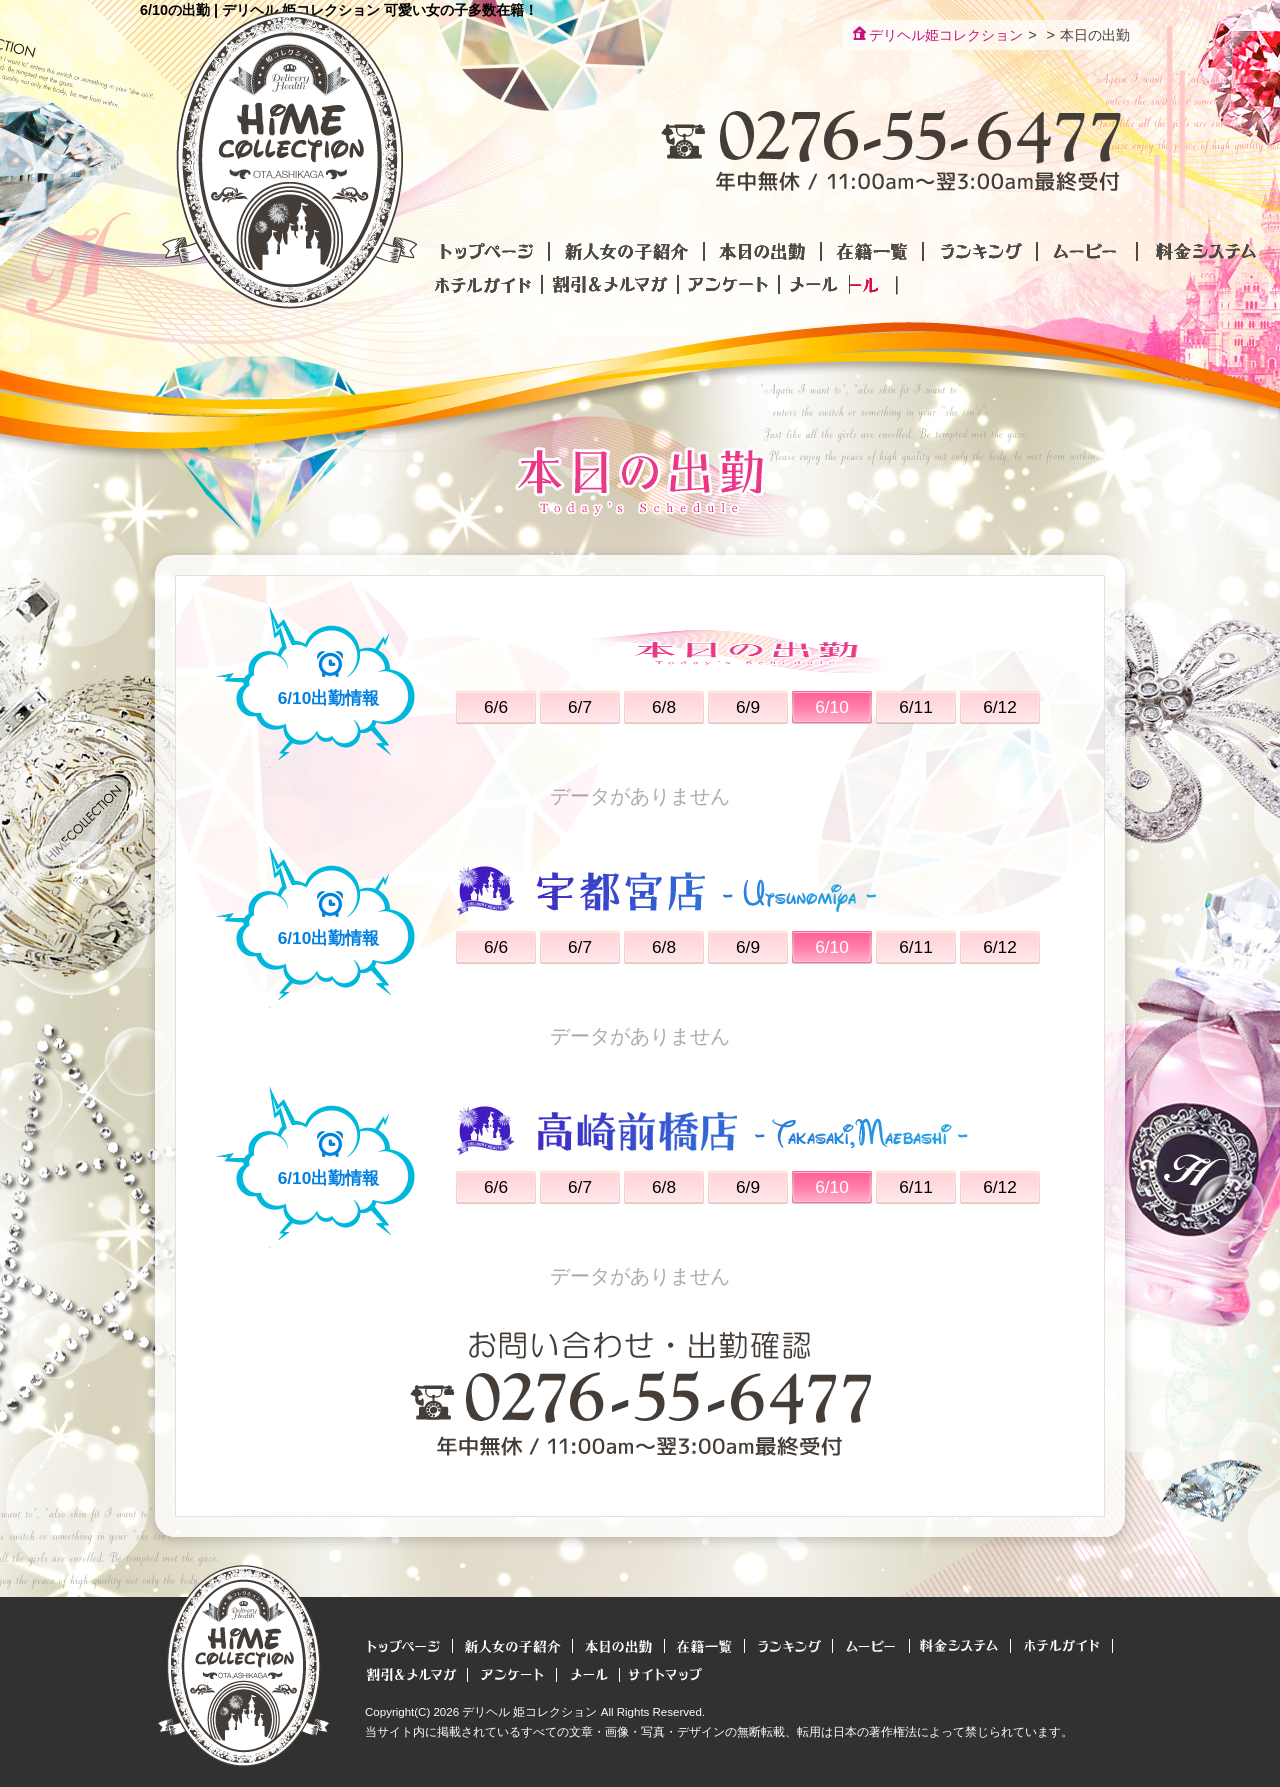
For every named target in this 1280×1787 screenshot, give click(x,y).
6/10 (832, 707)
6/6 (496, 707)
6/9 (748, 707)
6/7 (580, 707)
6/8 (664, 707)
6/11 (916, 707)
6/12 (1000, 707)
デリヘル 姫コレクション (529, 1712)
